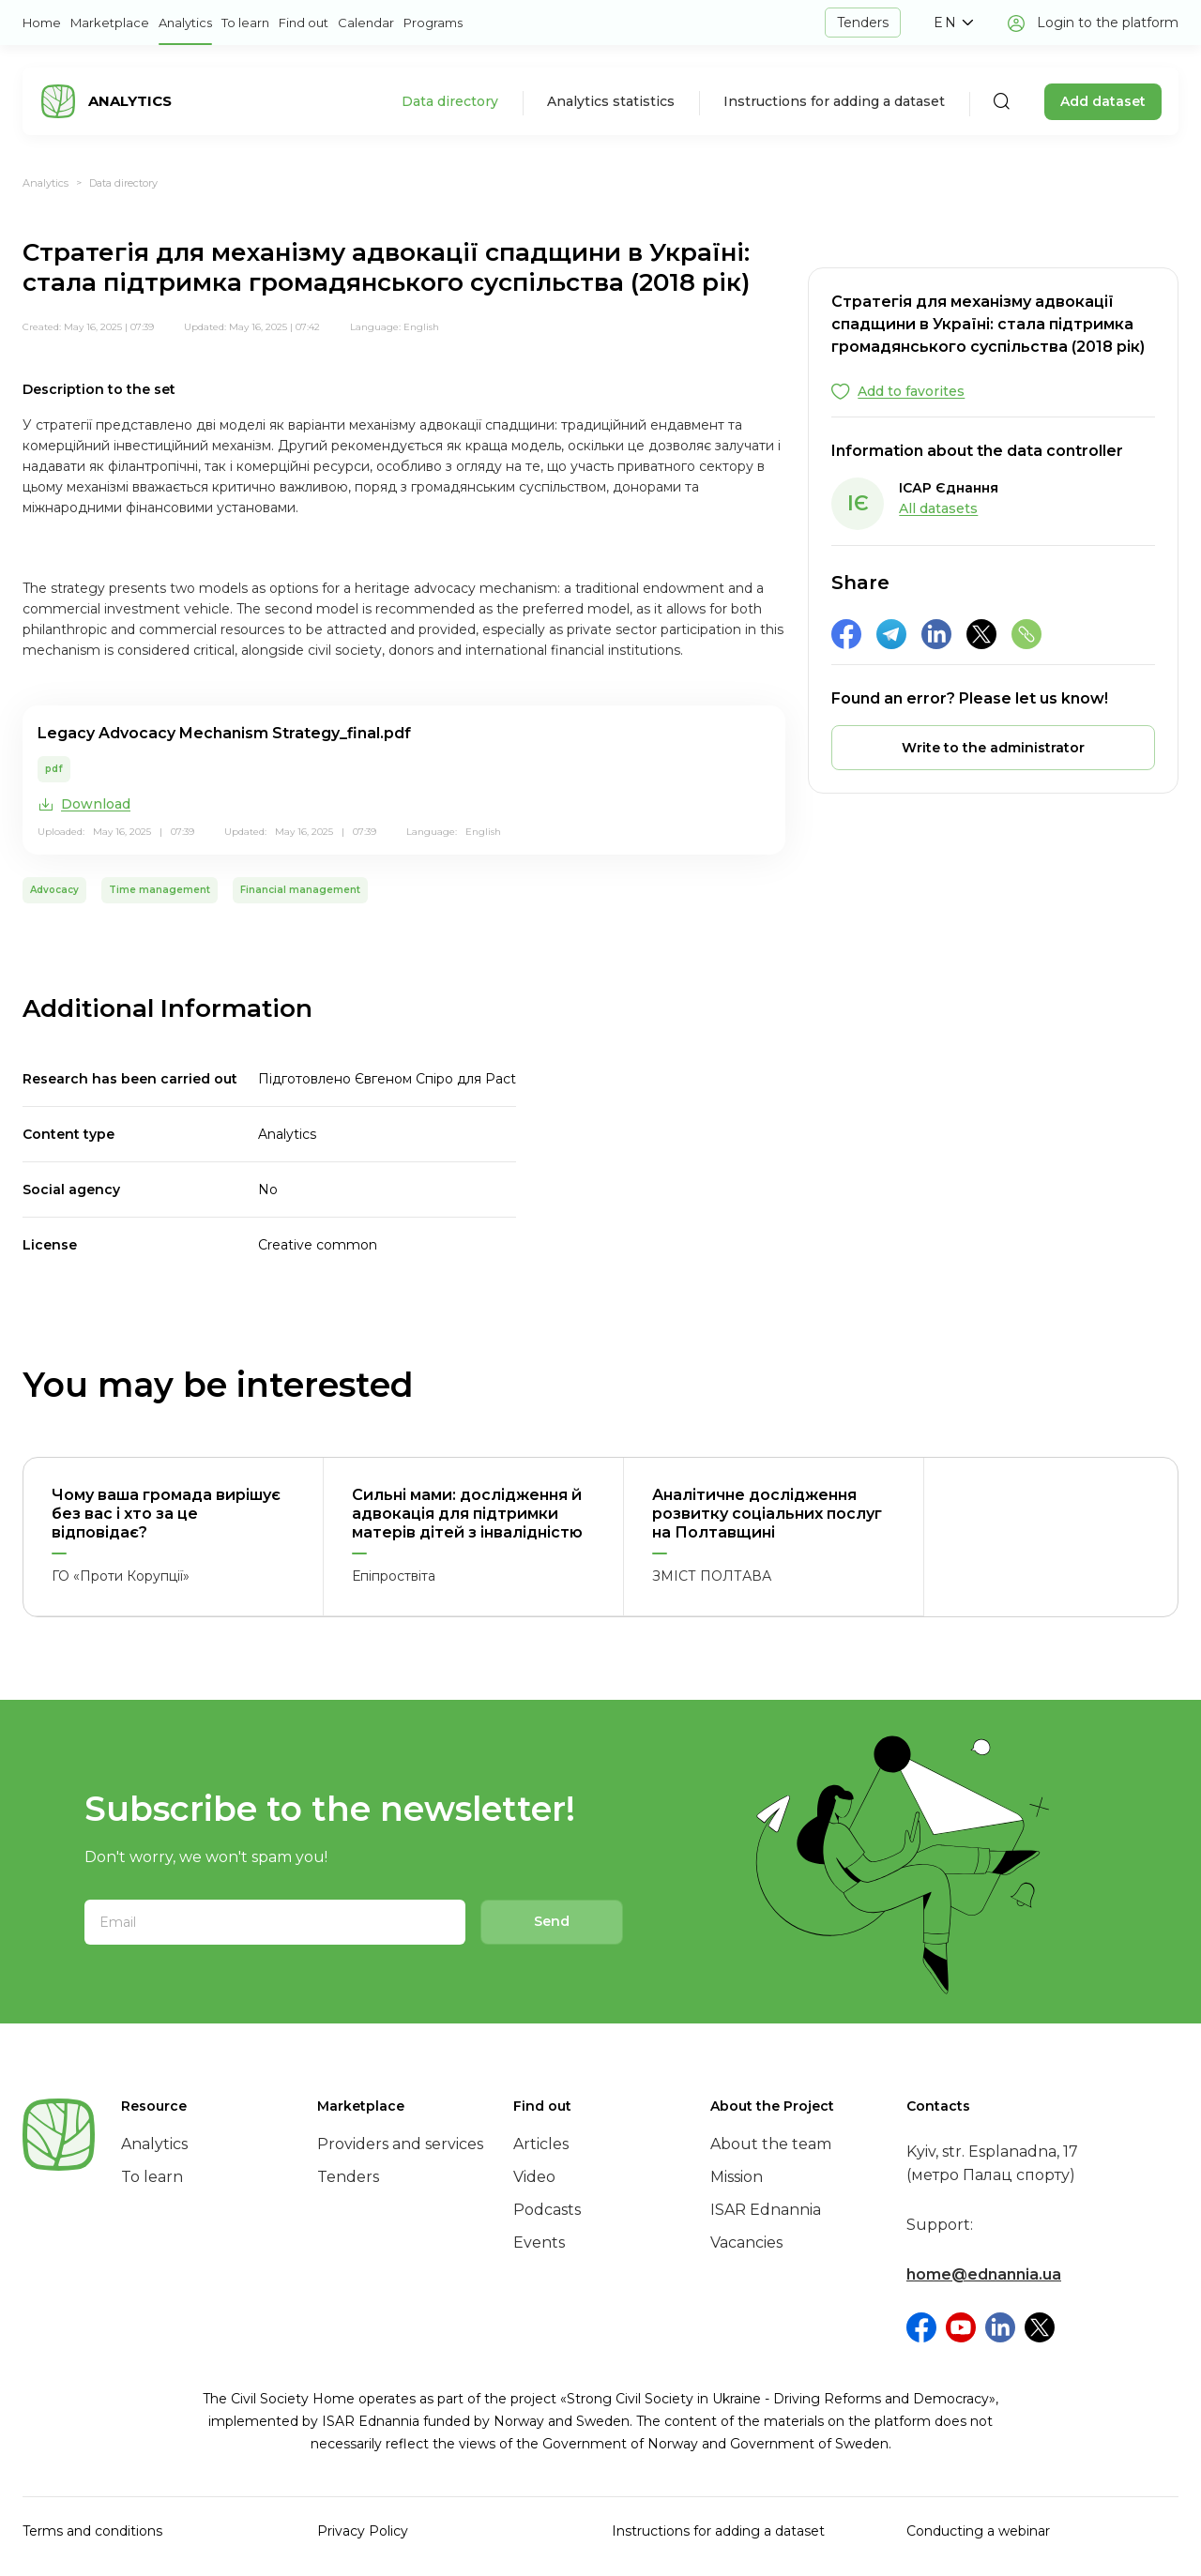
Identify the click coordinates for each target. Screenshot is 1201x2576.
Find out (303, 22)
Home (42, 22)
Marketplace (109, 22)
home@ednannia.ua (983, 2274)
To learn (245, 22)
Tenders (863, 22)
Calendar (366, 22)
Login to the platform (1107, 22)
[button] (953, 22)
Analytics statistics (611, 101)
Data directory (450, 101)
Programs (433, 22)
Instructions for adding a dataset (834, 101)
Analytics (185, 22)
